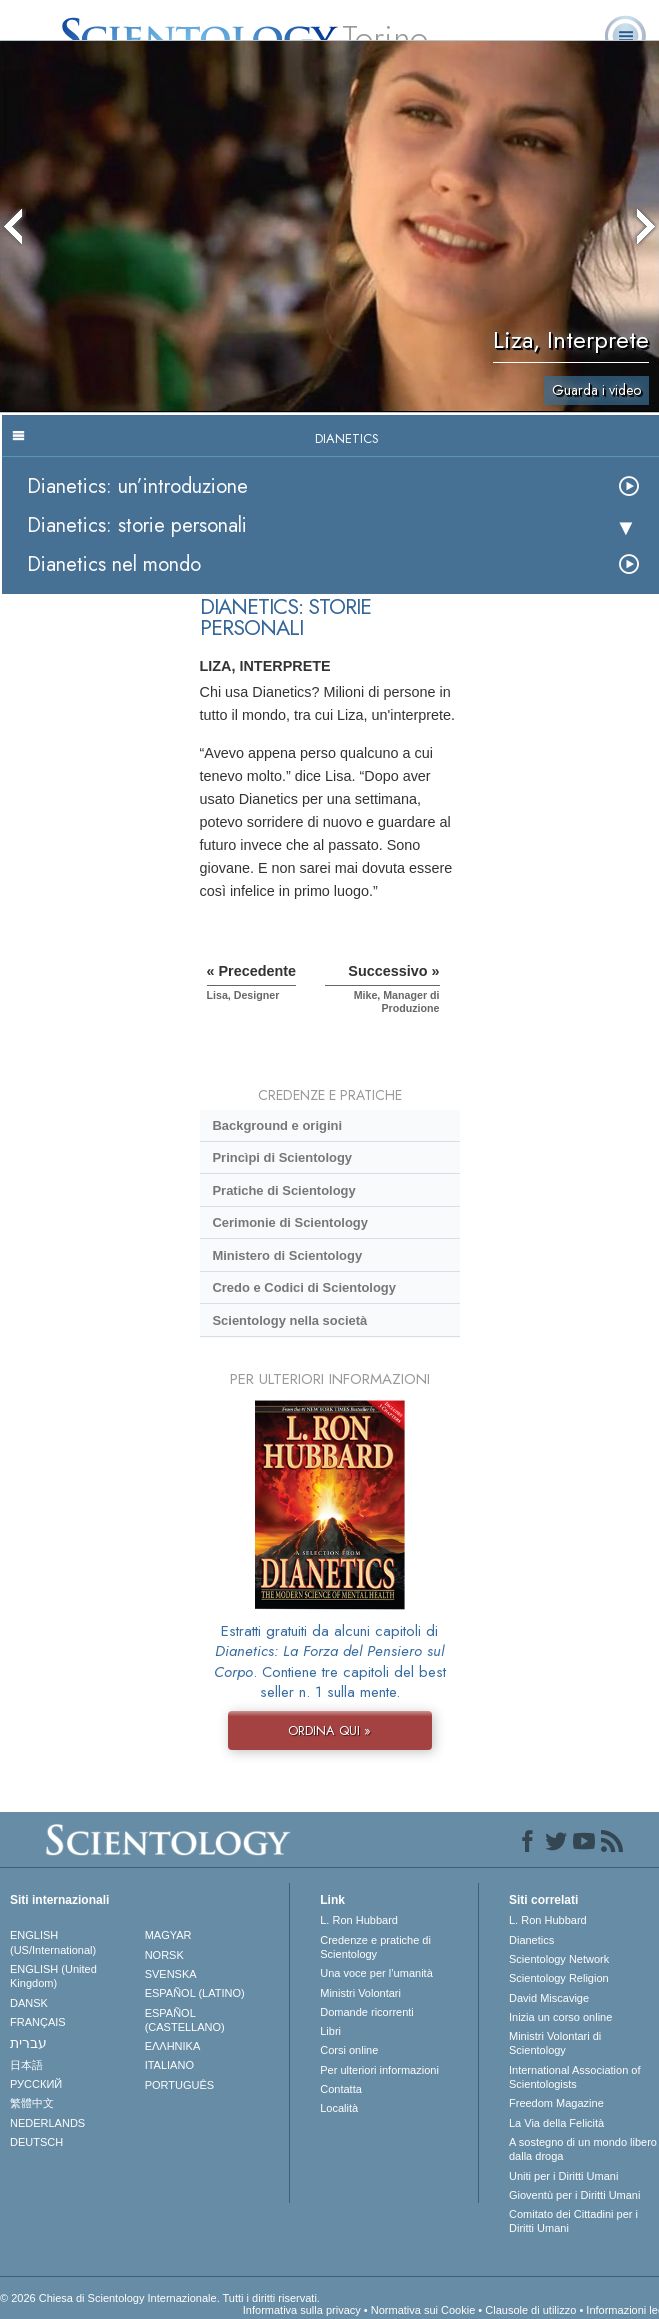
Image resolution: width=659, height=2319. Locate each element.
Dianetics (531, 1940)
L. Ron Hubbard (359, 1920)
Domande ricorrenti (367, 2012)
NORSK (164, 1955)
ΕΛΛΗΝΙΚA (173, 2046)
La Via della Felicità (556, 2123)
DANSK (29, 2003)
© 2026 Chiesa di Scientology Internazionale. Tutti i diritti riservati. (160, 2298)
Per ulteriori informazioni (379, 2070)
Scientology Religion (559, 1978)
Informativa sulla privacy (302, 2310)
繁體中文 (32, 2103)
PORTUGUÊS (179, 2085)
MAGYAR (168, 1935)
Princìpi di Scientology (282, 1157)
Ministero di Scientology (287, 1255)
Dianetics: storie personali (137, 525)
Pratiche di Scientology (283, 1190)
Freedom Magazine (556, 2103)
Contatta (341, 2089)
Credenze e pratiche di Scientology (375, 1947)
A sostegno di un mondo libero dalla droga (583, 2149)
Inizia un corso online (560, 2017)
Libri (330, 2031)
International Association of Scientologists (574, 2077)
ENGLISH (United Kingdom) (53, 1976)
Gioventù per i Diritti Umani (574, 2195)
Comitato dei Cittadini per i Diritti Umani (573, 2221)
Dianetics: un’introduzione (137, 486)
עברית (28, 2043)
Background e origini (277, 1125)
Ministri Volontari (360, 1993)
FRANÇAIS (38, 2022)
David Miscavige (549, 1998)
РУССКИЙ (36, 2084)
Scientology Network (559, 1959)
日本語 (26, 2065)
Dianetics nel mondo (114, 564)
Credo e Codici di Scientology (304, 1287)
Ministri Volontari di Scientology (555, 2043)
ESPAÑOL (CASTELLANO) (185, 2020)
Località (339, 2108)
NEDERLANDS (47, 2123)
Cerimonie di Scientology (289, 1222)
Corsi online (349, 2050)
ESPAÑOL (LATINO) (195, 1993)
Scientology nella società (289, 1320)
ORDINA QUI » (329, 1730)
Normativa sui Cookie (423, 2310)
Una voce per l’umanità (376, 1973)
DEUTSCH (36, 2142)
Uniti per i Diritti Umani (563, 2176)
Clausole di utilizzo (530, 2310)
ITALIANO (169, 2065)
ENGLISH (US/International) (53, 1942)
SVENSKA (171, 1974)
